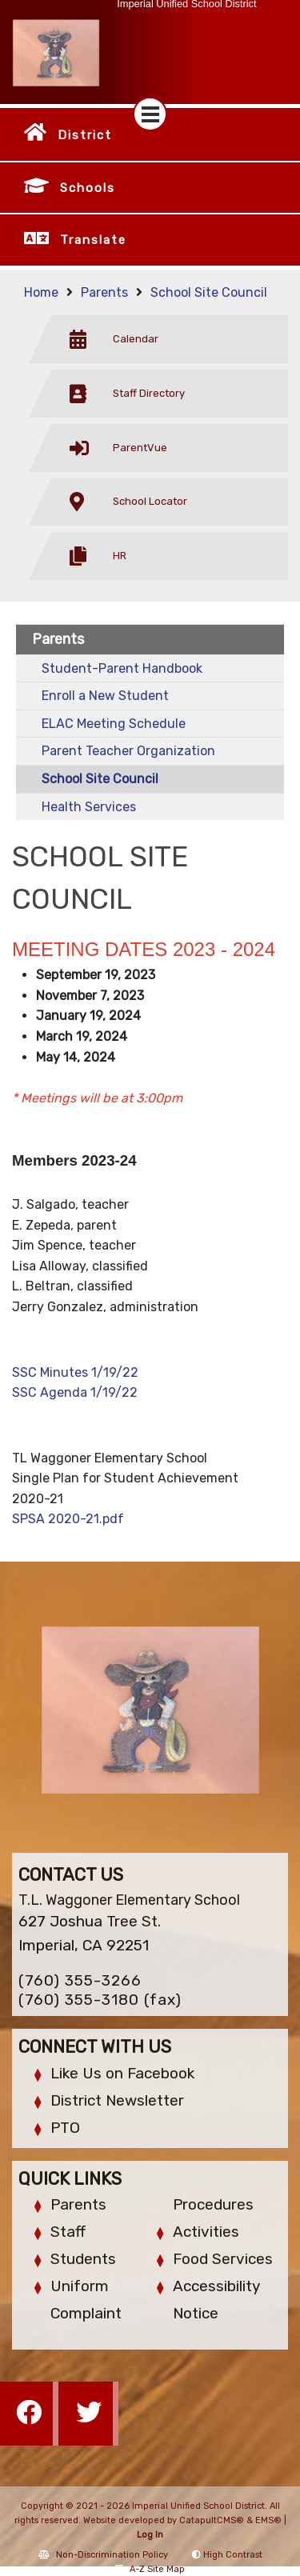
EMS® (268, 2520)
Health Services (89, 806)
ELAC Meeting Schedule (114, 723)
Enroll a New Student (105, 695)
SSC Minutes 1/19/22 (75, 1372)
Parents (104, 292)
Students (83, 2259)
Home (41, 292)
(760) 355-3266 (80, 1980)
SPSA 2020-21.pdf (68, 1518)
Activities (206, 2231)
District (85, 135)
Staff (68, 2231)
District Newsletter (117, 2100)
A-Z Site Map (150, 2569)
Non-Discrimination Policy (103, 2555)
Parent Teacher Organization (128, 750)
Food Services (223, 2259)
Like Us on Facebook (122, 2073)
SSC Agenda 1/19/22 (75, 1392)
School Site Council (208, 292)
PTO (65, 2127)
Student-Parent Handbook (122, 668)
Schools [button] (87, 188)
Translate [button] (93, 240)
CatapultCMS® (211, 2520)
